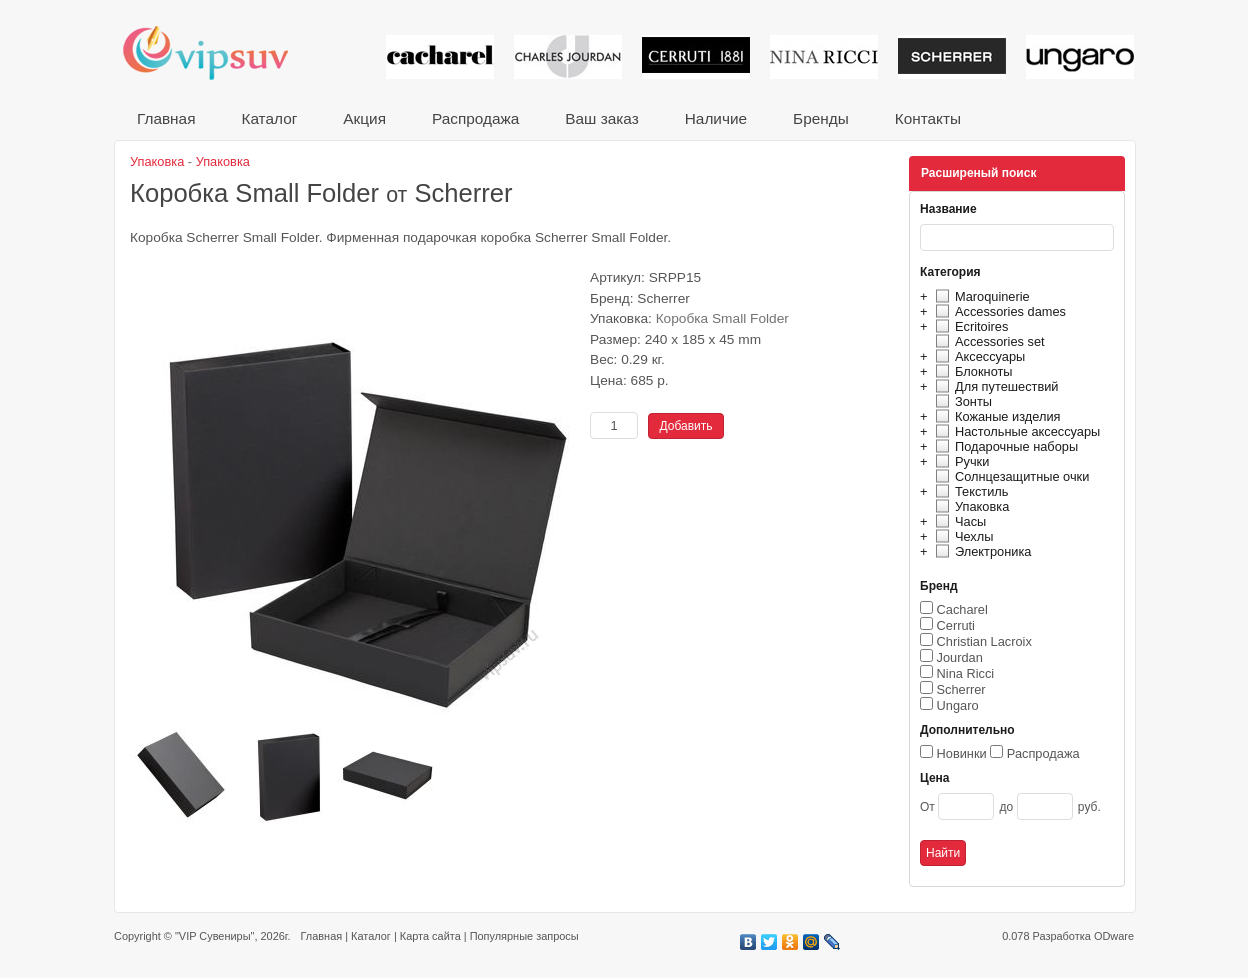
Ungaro (958, 705)
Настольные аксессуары (1015, 431)
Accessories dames (998, 311)
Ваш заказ (601, 118)
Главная (166, 118)
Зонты (961, 401)
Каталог (269, 118)
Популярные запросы (524, 936)
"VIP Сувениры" (214, 936)
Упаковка (969, 506)
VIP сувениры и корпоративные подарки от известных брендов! (219, 52)
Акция (364, 118)
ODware (1114, 936)
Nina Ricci (966, 673)
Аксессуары (977, 356)
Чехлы (961, 536)
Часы (958, 521)
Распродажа (475, 118)
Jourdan (960, 657)
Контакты (928, 118)
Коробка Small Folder (722, 318)
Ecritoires (969, 326)
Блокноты (971, 371)
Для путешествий (994, 386)
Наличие (716, 118)
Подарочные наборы (1004, 446)
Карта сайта (430, 936)
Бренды (821, 118)
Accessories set (987, 341)
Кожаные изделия (995, 416)
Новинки (962, 753)
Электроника (980, 551)
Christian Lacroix (984, 641)
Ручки (959, 461)
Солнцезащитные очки (1009, 476)
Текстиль (969, 491)
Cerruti (956, 625)
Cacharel (962, 609)
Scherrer (961, 689)
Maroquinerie (980, 296)
